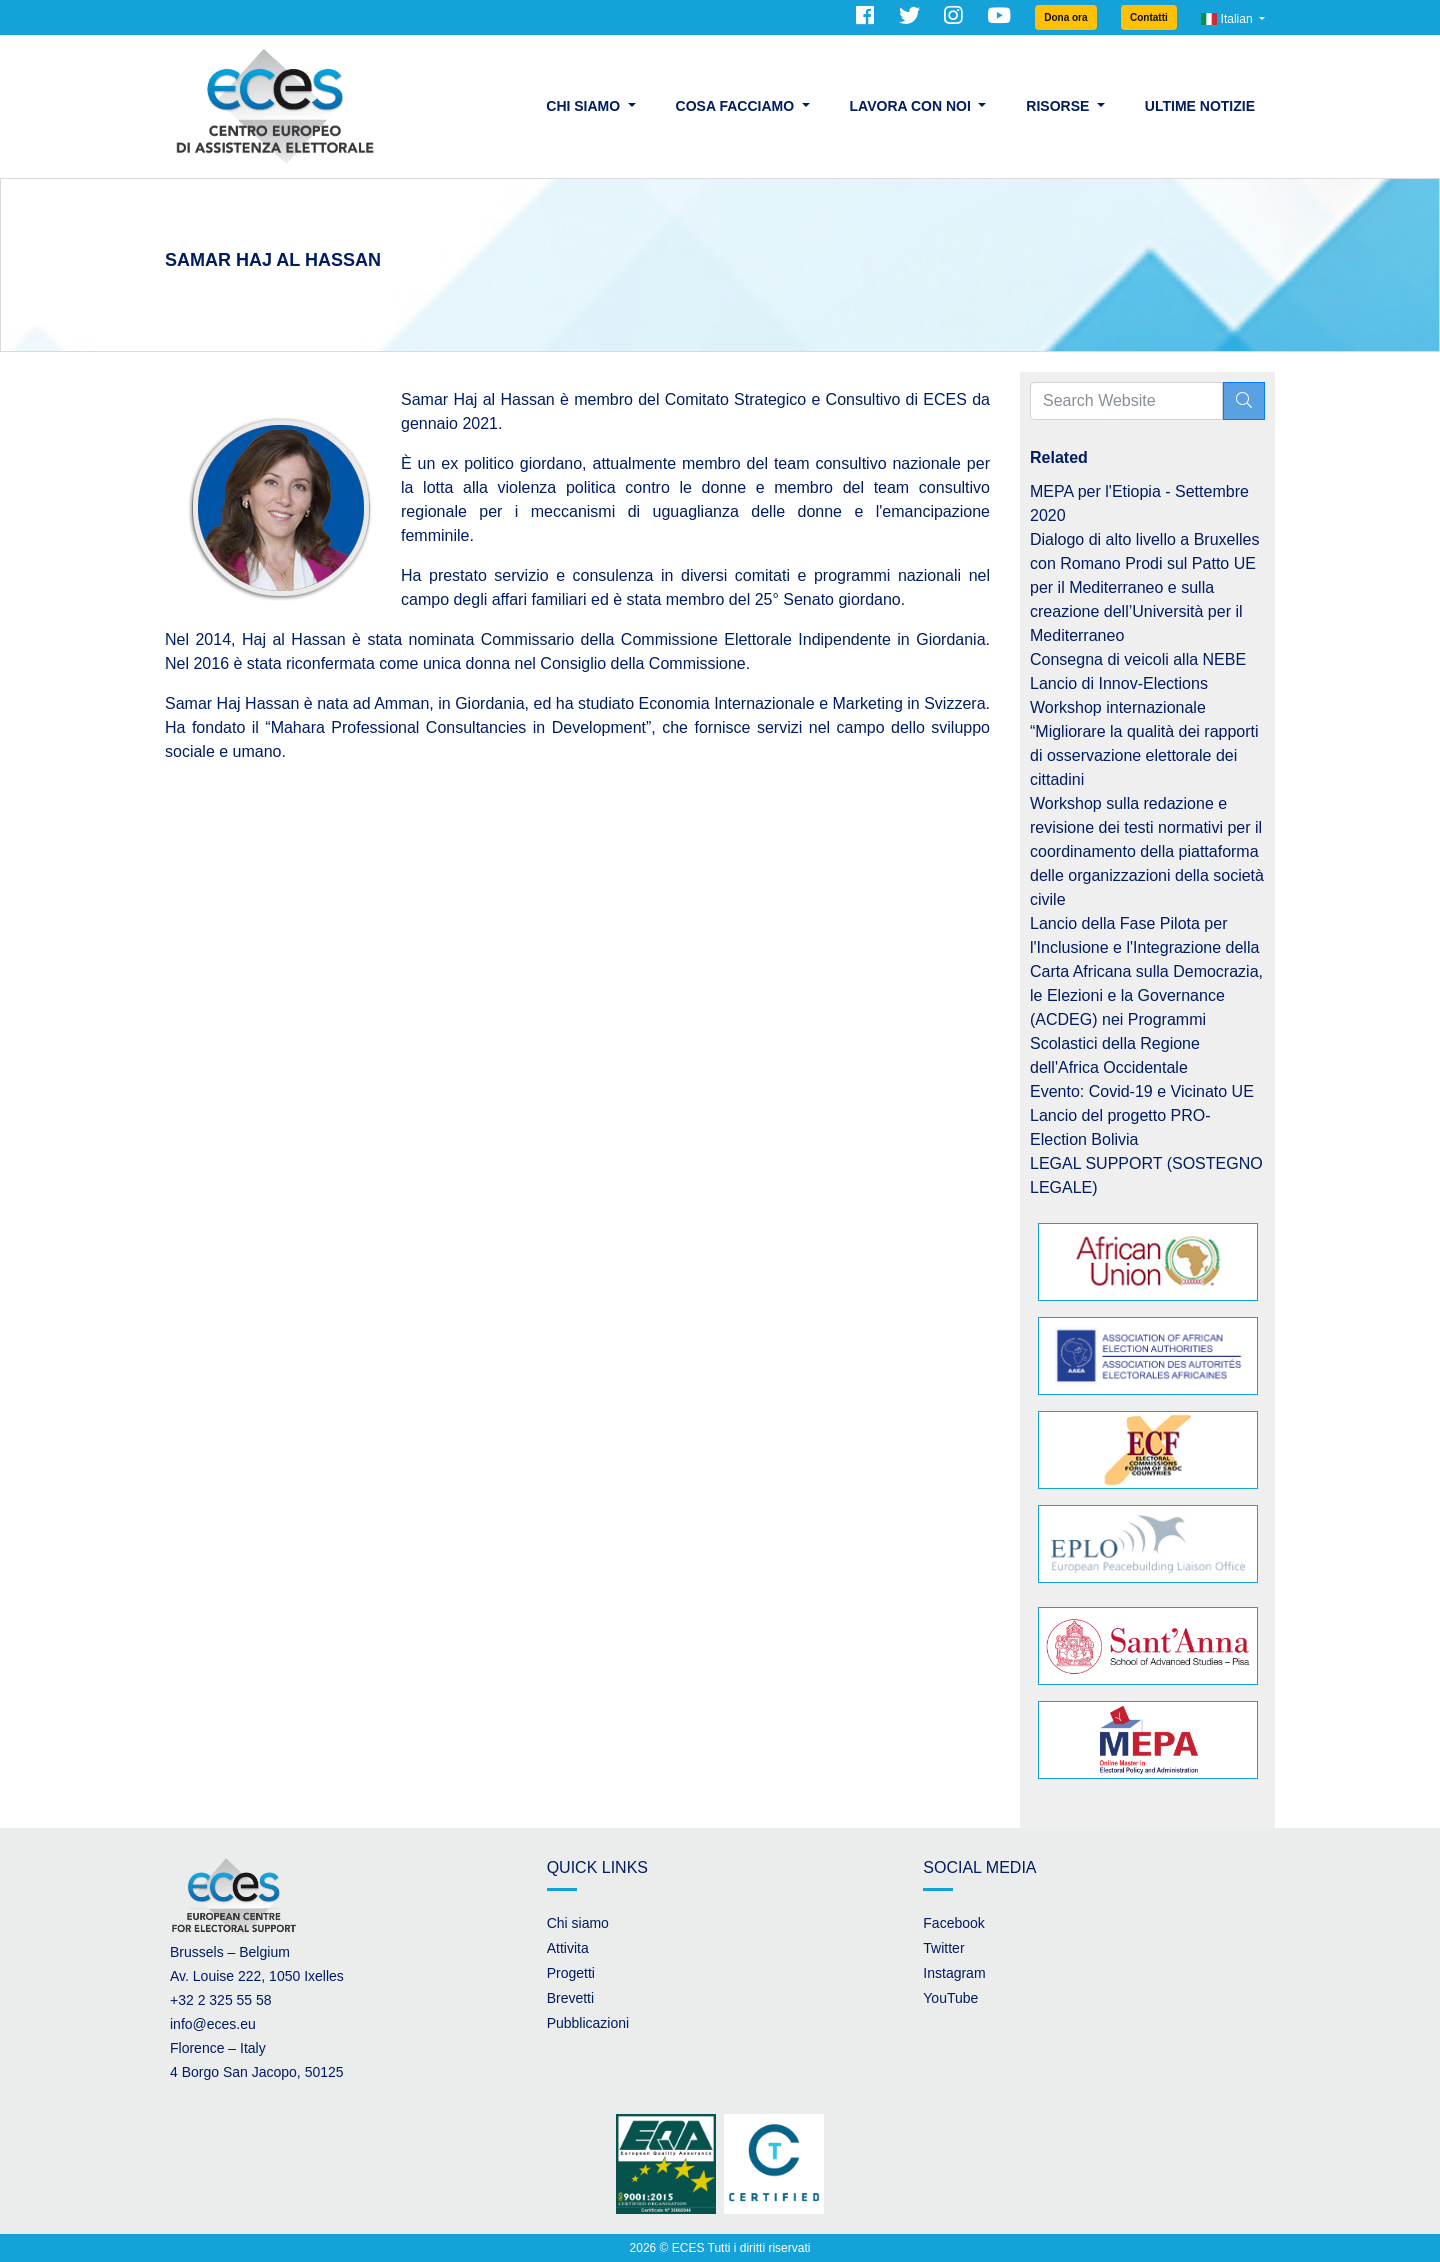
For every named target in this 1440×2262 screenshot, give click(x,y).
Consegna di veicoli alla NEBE (1138, 659)
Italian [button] (1228, 19)
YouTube (950, 1998)
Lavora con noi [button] (912, 106)
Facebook (953, 1923)
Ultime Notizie (1200, 106)
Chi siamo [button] (585, 106)
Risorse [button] (1059, 106)
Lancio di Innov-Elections (1119, 683)
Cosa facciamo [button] (737, 106)
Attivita (568, 1948)
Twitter (943, 1948)
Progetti (571, 1973)
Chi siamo (578, 1923)
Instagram (954, 1973)
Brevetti (570, 1998)
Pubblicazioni (588, 2023)
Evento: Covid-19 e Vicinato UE (1142, 1091)
